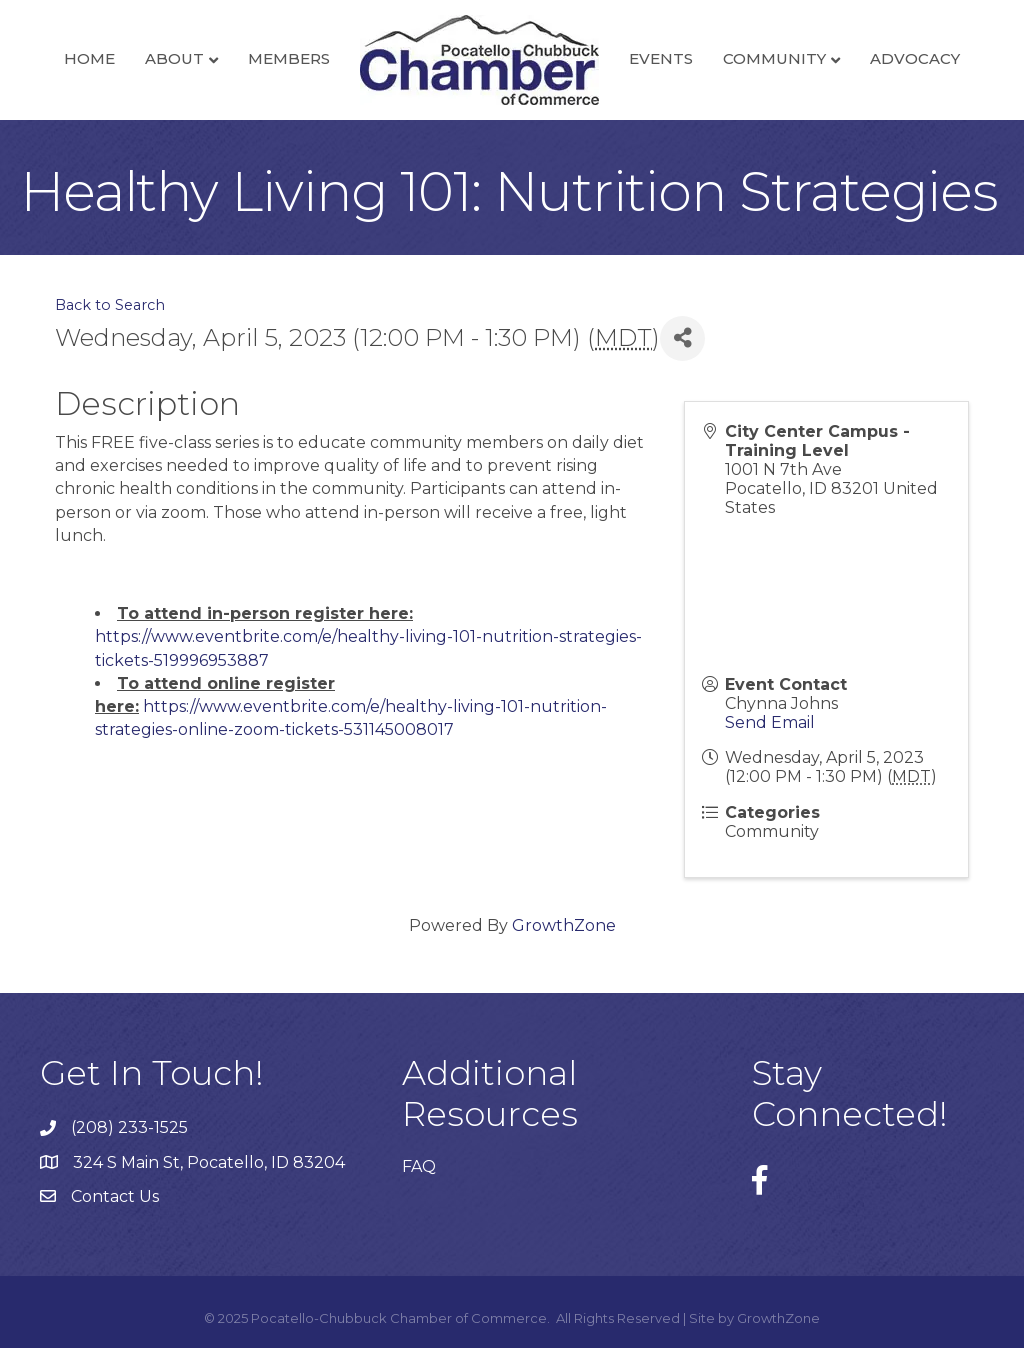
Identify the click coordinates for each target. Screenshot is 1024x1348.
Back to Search (110, 305)
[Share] (682, 338)
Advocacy (915, 58)
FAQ (419, 1166)
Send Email (770, 722)
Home (89, 58)
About (174, 58)
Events (661, 58)
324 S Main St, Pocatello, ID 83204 (209, 1162)
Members (289, 58)
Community (774, 58)
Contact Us (115, 1196)
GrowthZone (564, 925)
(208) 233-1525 (129, 1127)
